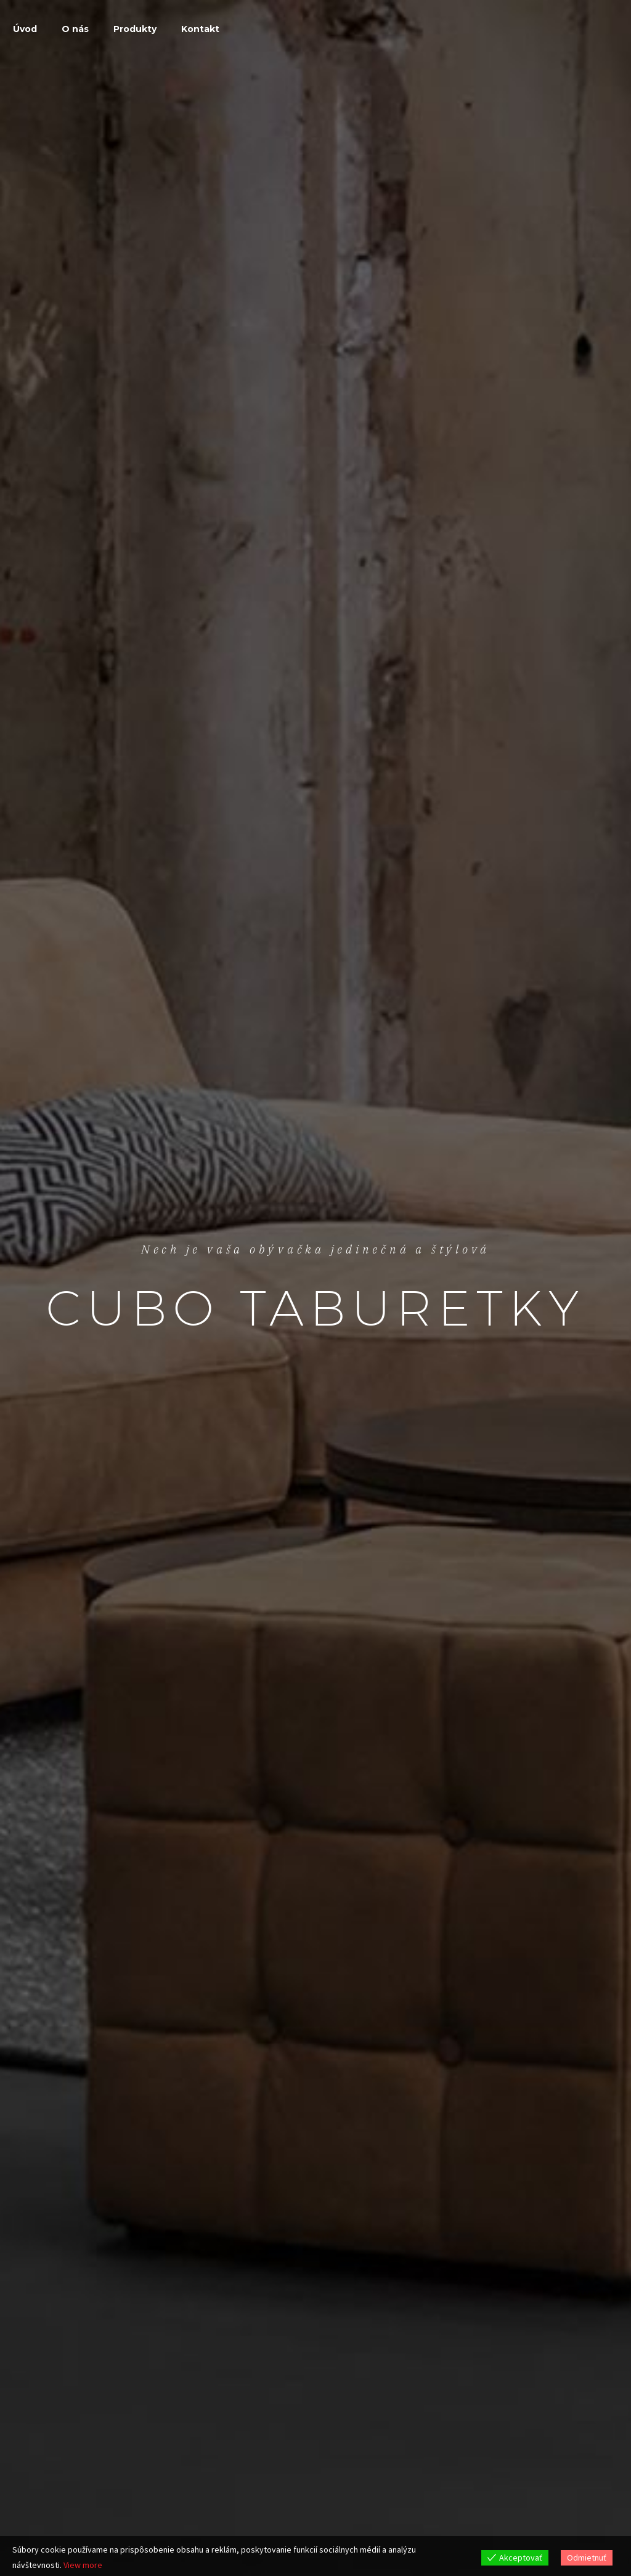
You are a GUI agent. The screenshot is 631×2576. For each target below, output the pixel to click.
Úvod (25, 28)
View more (82, 2564)
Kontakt (200, 28)
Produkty (135, 28)
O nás (75, 28)
